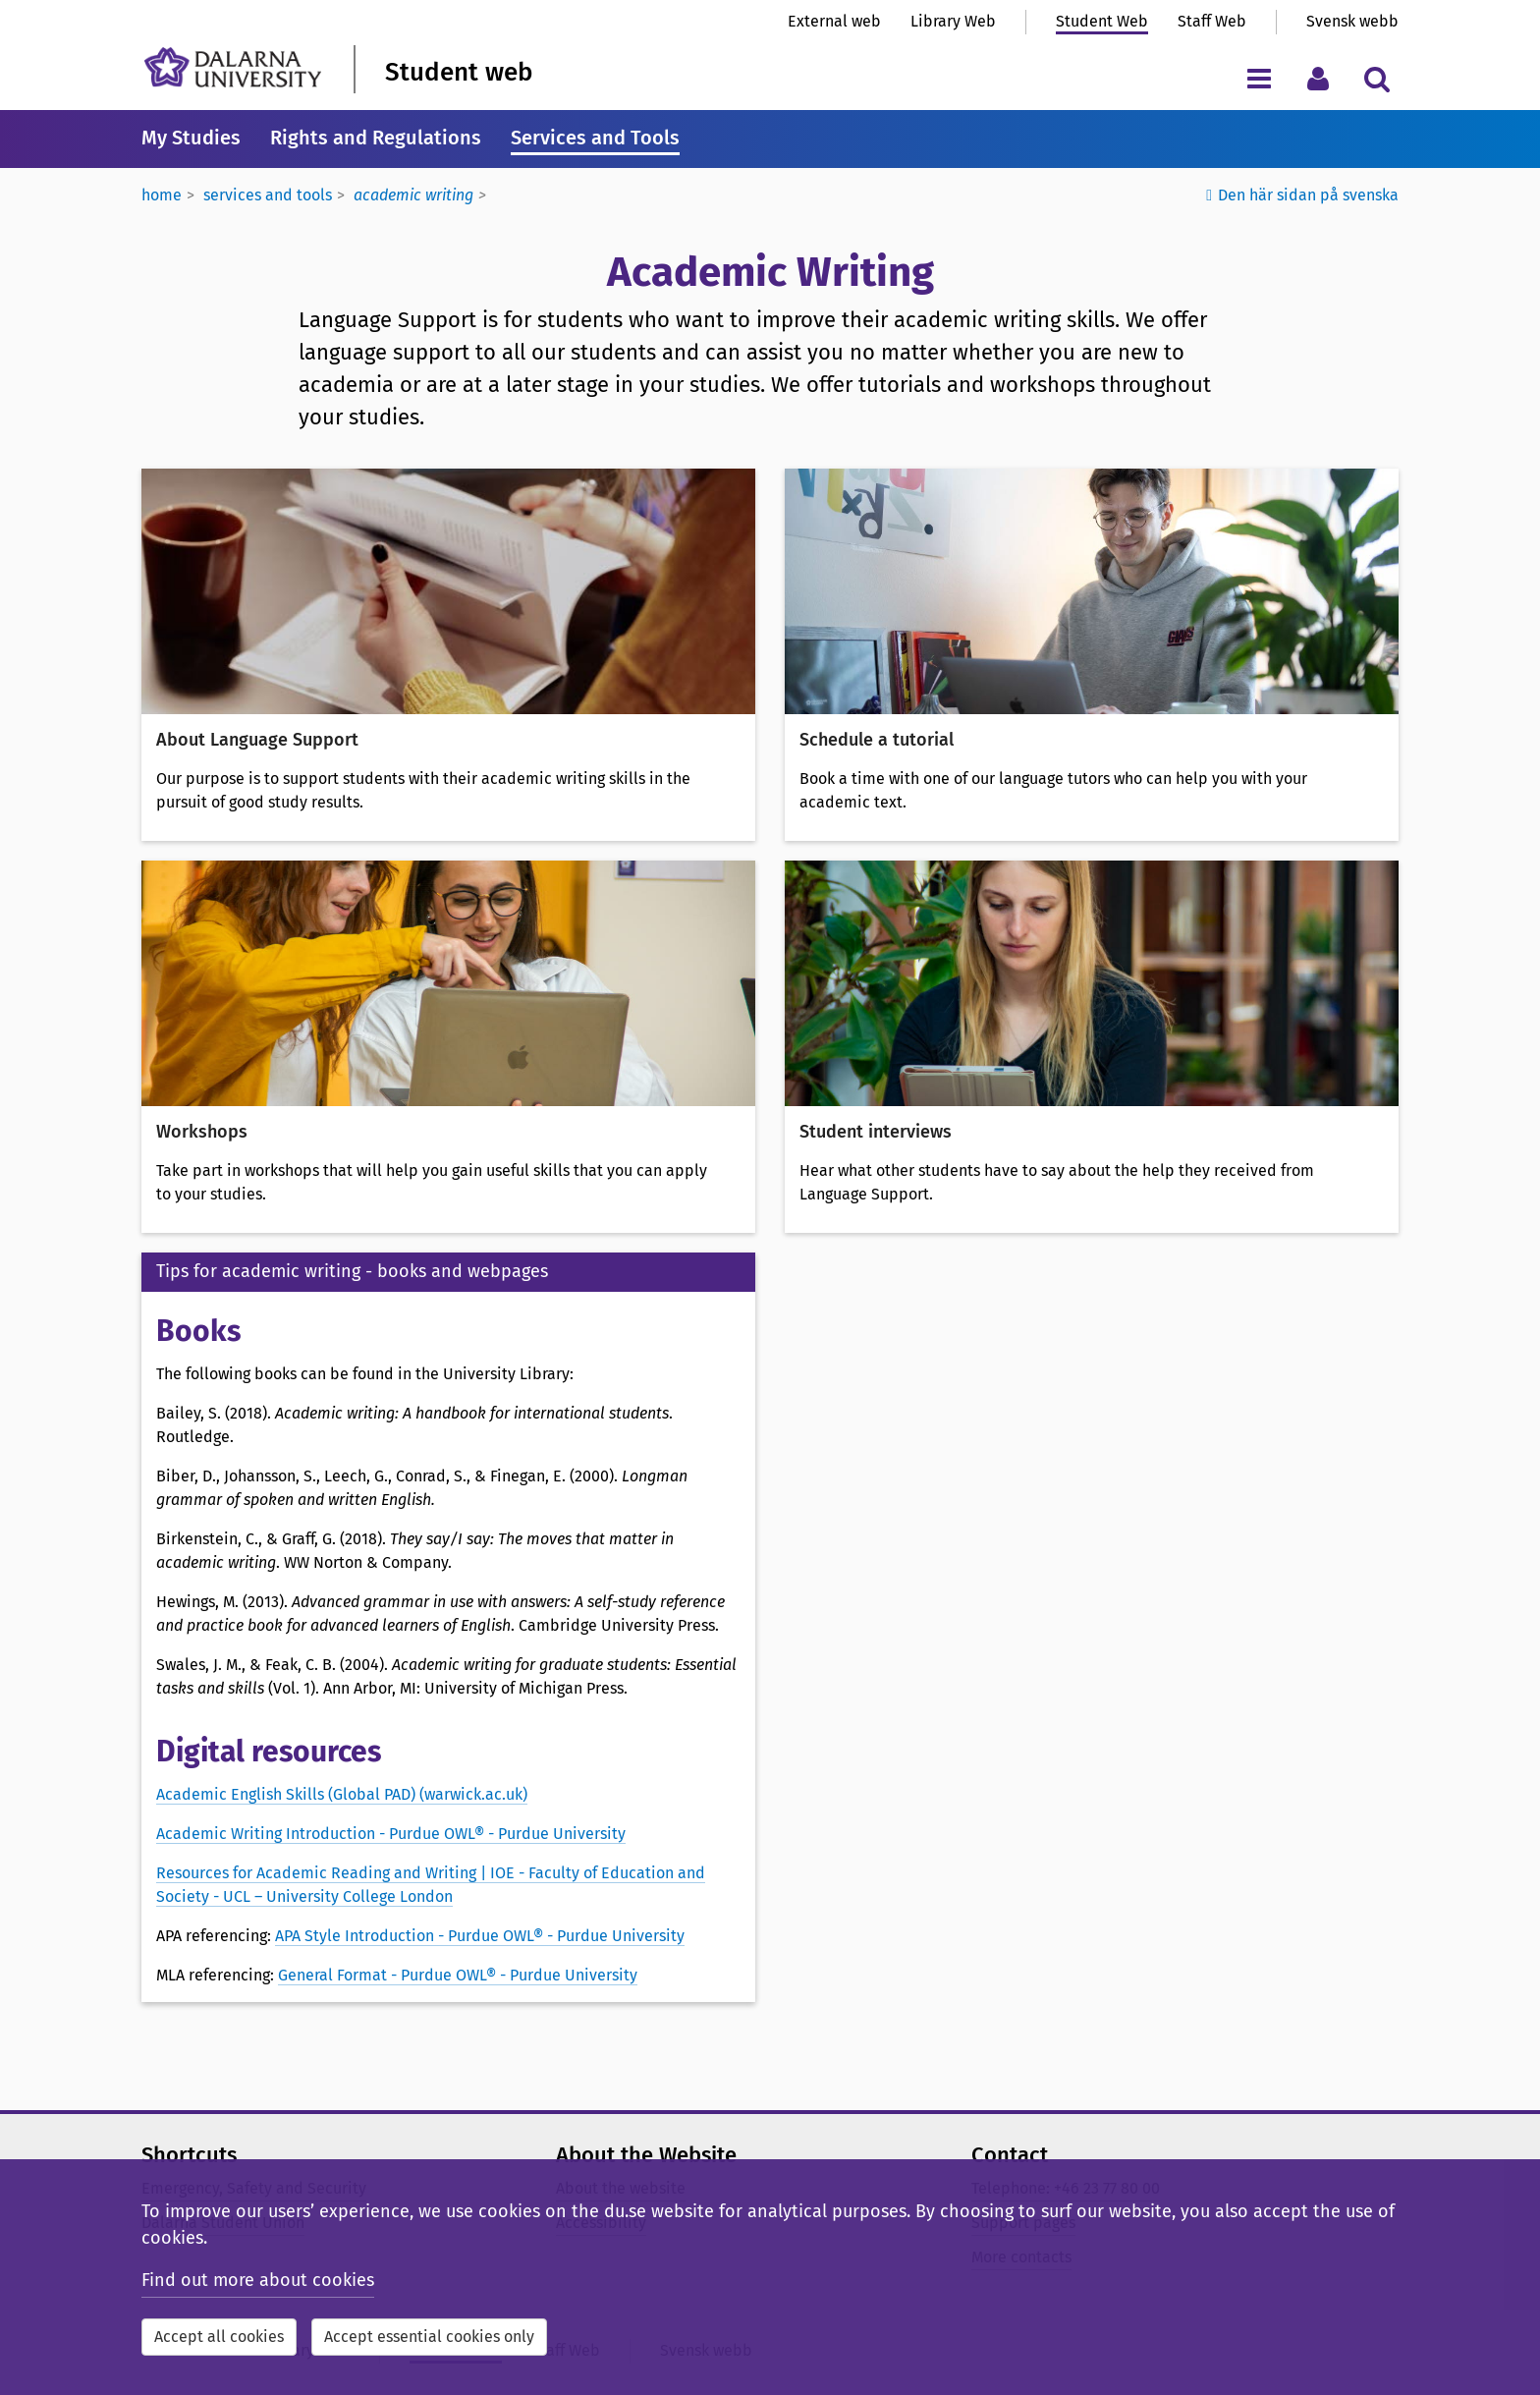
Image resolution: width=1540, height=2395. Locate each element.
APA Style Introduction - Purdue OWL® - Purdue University (480, 1935)
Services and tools (267, 195)
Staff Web (1212, 21)
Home (161, 195)
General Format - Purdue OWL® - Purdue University (457, 1975)
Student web (459, 72)
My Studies (191, 137)
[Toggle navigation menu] (1259, 78)
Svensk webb (1352, 21)
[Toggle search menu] (1376, 78)
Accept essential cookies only (429, 2336)
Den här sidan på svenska (1308, 195)
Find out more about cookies (257, 2280)
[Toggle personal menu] (1317, 78)
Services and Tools (595, 137)
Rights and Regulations (375, 137)
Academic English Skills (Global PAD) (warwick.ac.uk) (341, 1794)
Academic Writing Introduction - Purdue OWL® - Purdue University (391, 1833)
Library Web (953, 21)
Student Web (1102, 21)
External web (834, 21)
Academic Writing (413, 195)
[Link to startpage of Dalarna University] (233, 67)
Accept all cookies (219, 2336)
